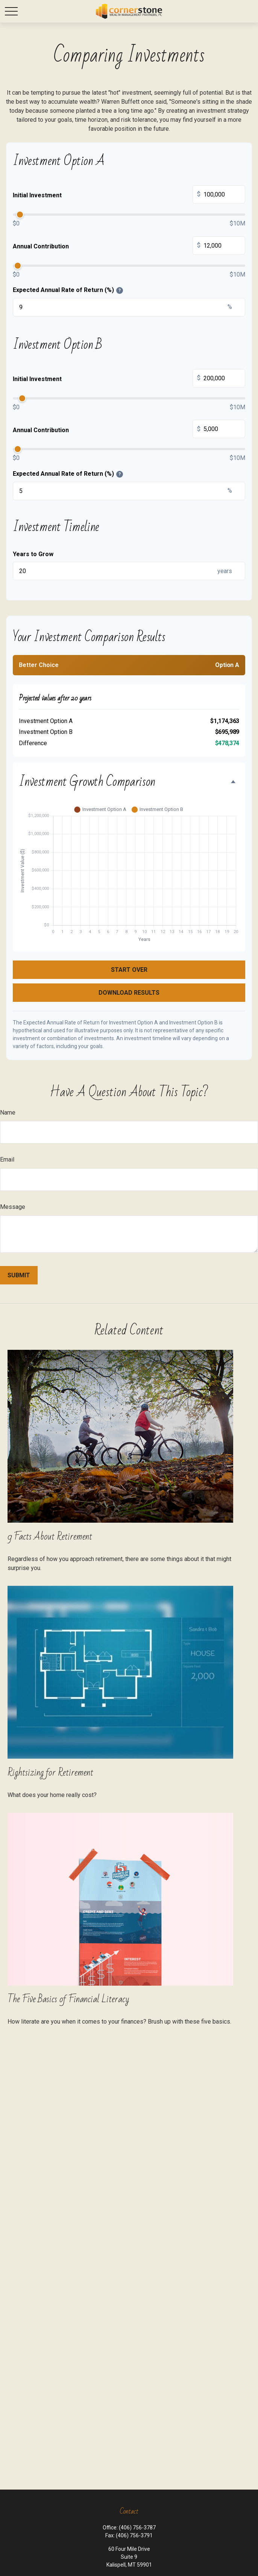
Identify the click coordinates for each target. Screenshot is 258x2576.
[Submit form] (19, 1275)
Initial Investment (129, 195)
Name (7, 1112)
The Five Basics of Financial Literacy (68, 1999)
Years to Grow (33, 554)
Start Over (129, 969)
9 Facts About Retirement (50, 1537)
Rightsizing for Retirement (50, 1773)
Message (12, 1206)
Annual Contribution (129, 246)
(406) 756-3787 (137, 2528)
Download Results (129, 992)
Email (7, 1159)
